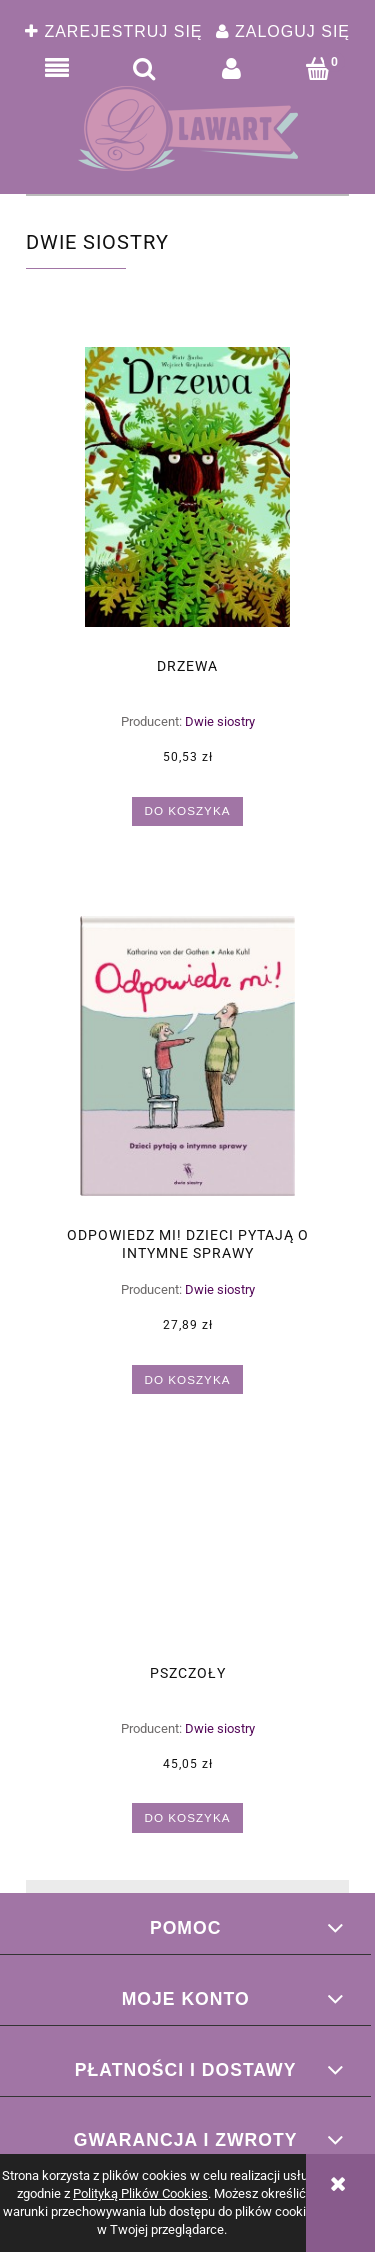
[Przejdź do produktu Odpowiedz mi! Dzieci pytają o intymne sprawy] (187, 1056)
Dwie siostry (220, 721)
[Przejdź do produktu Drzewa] (187, 487)
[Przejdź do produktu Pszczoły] (187, 1559)
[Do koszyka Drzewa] (187, 811)
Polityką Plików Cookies (140, 2193)
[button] (56, 69)
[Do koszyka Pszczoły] (187, 1817)
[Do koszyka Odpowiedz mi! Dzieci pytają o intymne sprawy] (187, 1379)
